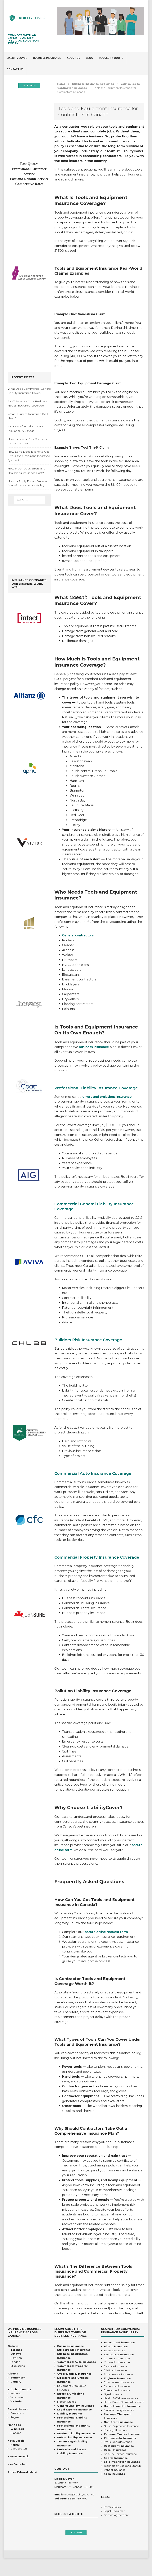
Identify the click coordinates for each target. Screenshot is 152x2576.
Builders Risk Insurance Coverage (88, 1340)
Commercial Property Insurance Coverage (96, 1557)
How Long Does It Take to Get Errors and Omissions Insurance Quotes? (29, 456)
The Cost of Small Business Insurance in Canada (25, 428)
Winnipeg (17, 2428)
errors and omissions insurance (107, 1097)
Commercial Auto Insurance (76, 2361)
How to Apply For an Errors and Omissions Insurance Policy (29, 483)
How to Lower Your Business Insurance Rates (27, 441)
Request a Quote (111, 57)
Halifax (15, 2444)
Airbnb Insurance (115, 2346)
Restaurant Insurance (119, 2445)
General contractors (78, 935)
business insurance (94, 1047)
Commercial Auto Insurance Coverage (92, 1473)
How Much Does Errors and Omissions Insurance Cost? (26, 470)
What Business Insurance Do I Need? (28, 416)
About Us (73, 57)
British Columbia (19, 2389)
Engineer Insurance (117, 2378)
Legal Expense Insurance (74, 2409)
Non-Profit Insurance (118, 2421)
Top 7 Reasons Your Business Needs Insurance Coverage (27, 403)
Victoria (16, 2401)
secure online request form (106, 1932)
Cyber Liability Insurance (74, 2373)
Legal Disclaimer (114, 2510)
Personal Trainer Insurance (122, 2434)
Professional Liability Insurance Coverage (96, 1088)
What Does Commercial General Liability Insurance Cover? (29, 391)
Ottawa (16, 2353)
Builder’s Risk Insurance (73, 2349)
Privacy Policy (112, 2506)
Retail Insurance (115, 2449)
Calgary (16, 2381)
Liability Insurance (70, 2413)
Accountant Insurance (119, 2342)
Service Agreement (116, 2514)
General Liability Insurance (75, 2405)
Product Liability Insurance (76, 2433)
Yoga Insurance (114, 2473)
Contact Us (15, 69)
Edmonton (18, 2377)
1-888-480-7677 (77, 2498)
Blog (89, 57)
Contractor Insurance (119, 2354)
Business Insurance (47, 57)
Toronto (16, 2349)
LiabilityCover (17, 57)
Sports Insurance (116, 2457)
